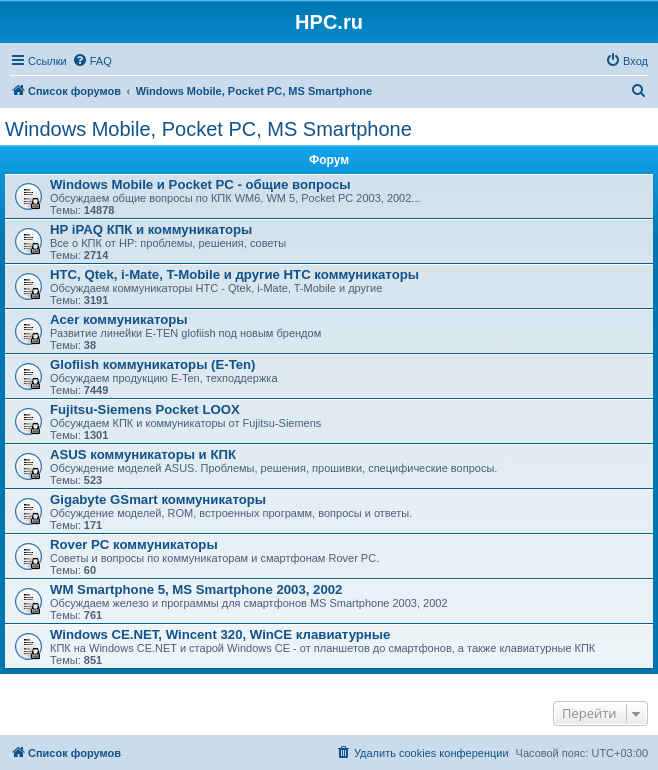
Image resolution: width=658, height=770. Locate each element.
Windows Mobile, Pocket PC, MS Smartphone (208, 129)
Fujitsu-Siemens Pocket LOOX (145, 409)
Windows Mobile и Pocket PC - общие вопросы (200, 184)
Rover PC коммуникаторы (134, 544)
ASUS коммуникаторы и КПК (143, 454)
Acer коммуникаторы (119, 319)
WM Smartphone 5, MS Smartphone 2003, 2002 (196, 589)
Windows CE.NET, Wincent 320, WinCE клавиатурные (220, 634)
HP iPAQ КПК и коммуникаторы (151, 229)
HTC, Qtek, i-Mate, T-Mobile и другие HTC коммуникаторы (234, 274)
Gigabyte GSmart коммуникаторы (158, 499)
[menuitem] (92, 61)
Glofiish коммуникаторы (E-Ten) (153, 364)
